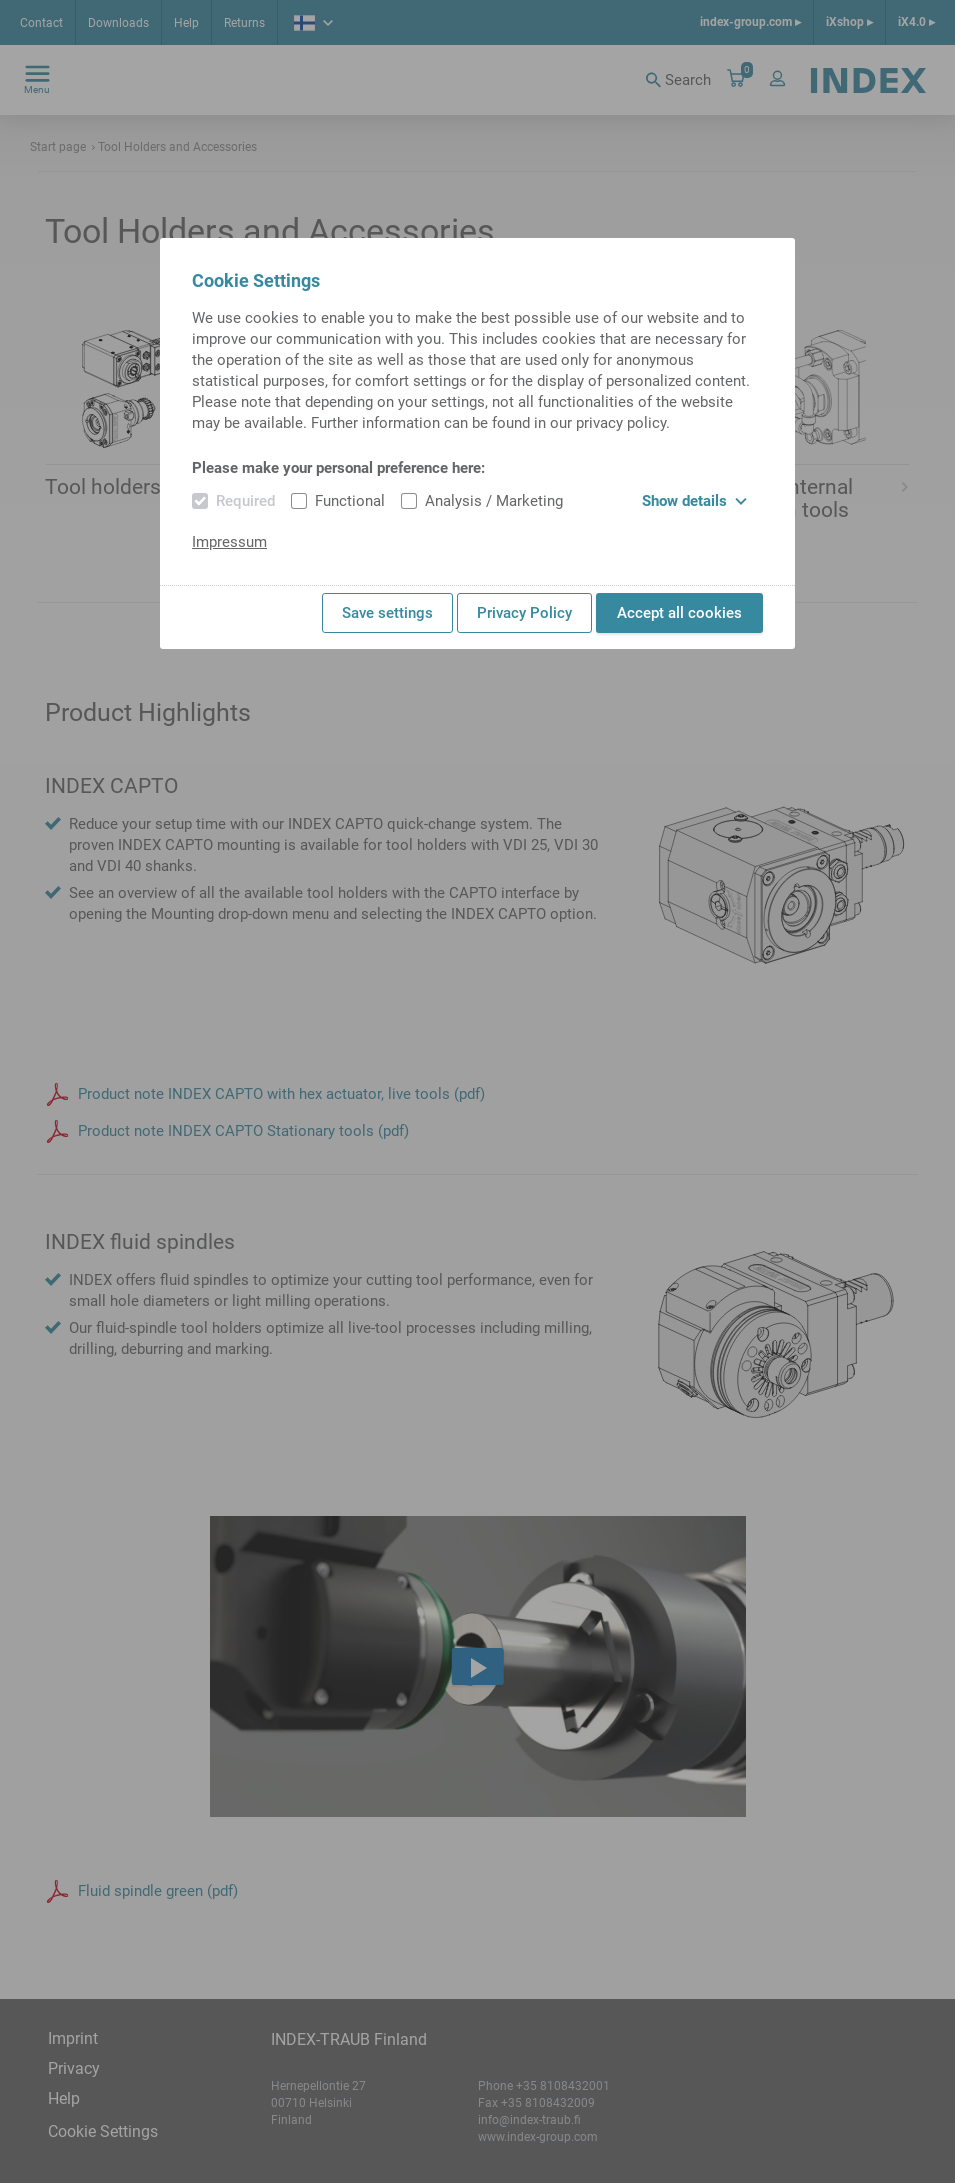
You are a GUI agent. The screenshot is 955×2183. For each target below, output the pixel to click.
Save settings (387, 613)
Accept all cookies (679, 613)
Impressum (229, 542)
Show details (694, 501)
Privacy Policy (524, 613)
